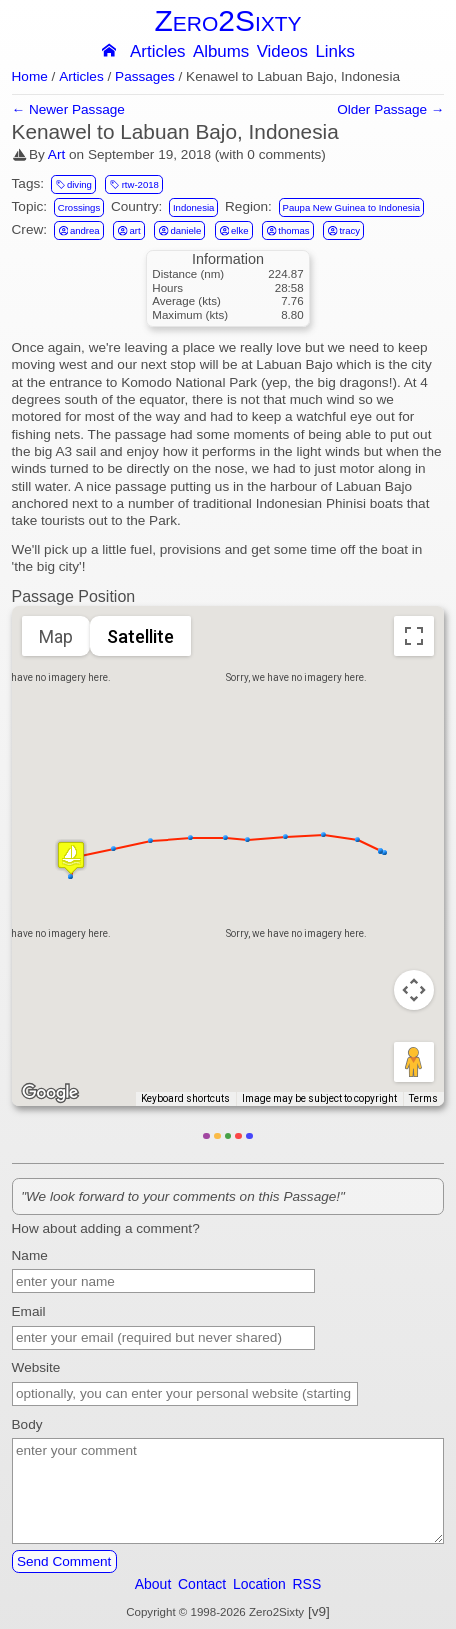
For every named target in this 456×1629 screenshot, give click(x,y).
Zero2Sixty (227, 20)
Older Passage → (390, 110)
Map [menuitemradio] (56, 636)
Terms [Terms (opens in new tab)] (423, 1098)
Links (334, 52)
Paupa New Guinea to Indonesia (351, 207)
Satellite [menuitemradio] (140, 636)
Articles (157, 52)
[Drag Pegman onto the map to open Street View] (414, 1062)
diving (73, 184)
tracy (343, 230)
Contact (202, 1584)
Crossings (79, 207)
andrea (79, 230)
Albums (221, 52)
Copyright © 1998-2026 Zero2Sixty (215, 1612)
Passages (145, 77)
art (128, 230)
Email (29, 1311)
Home (30, 77)
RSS (307, 1584)
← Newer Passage (68, 110)
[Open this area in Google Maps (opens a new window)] (50, 1093)
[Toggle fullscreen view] (414, 636)
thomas (288, 230)
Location (259, 1584)
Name (30, 1255)
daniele (179, 230)
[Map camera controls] (414, 990)
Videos (282, 52)
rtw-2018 (133, 184)
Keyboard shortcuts (185, 1098)
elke (234, 230)
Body (27, 1424)
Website (36, 1367)
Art (56, 154)
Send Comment (64, 1561)
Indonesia (193, 207)
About (153, 1584)
